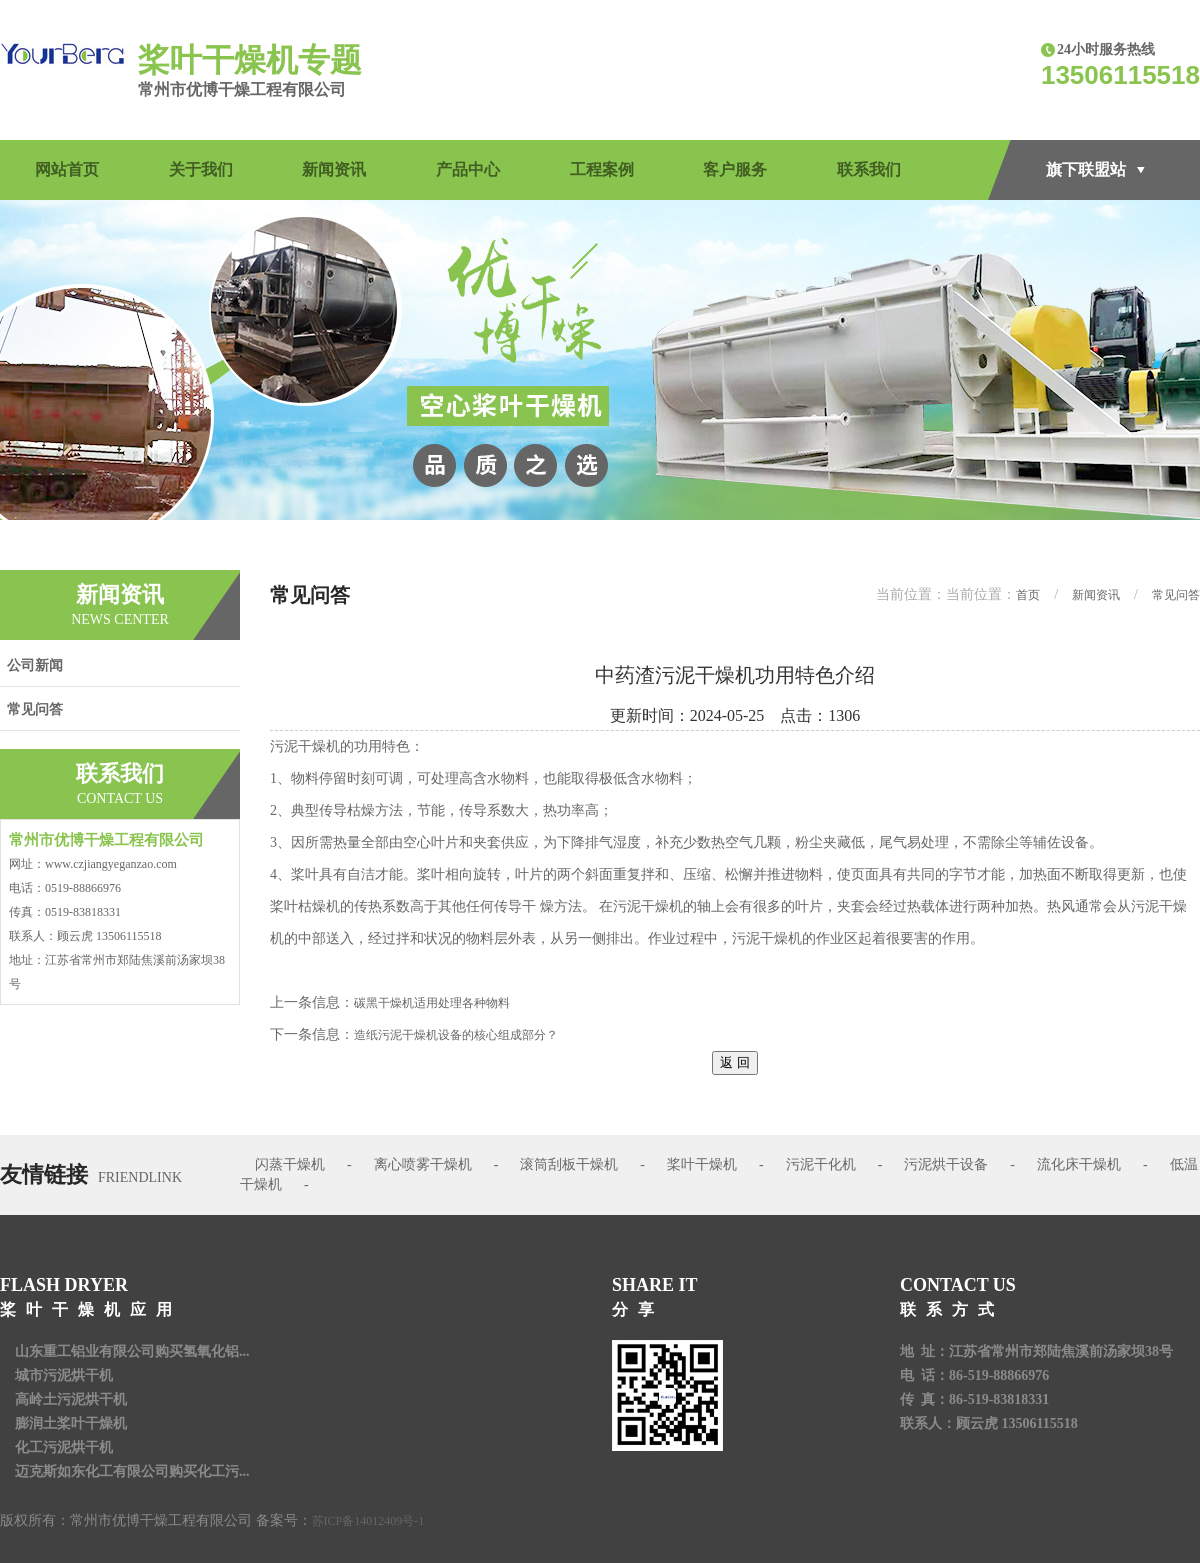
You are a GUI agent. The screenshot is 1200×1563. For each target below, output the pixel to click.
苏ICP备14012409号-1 (368, 1521)
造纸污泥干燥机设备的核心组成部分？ (456, 1035)
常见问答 (35, 709)
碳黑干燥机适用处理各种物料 (432, 1003)
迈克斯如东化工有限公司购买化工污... (132, 1471)
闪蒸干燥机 (290, 1164)
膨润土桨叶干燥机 (71, 1423)
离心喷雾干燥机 (423, 1164)
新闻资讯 (334, 169)
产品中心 (468, 169)
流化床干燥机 (1079, 1164)
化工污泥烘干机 (64, 1447)
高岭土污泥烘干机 (71, 1399)
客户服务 (735, 169)
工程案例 (602, 169)
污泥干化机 (821, 1164)
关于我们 (201, 169)
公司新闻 (35, 665)
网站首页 (67, 169)
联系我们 (869, 169)
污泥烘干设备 (946, 1164)
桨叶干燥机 (702, 1164)
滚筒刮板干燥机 (569, 1164)
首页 (1028, 595)
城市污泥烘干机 (64, 1375)
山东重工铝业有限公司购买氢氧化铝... (132, 1351)
